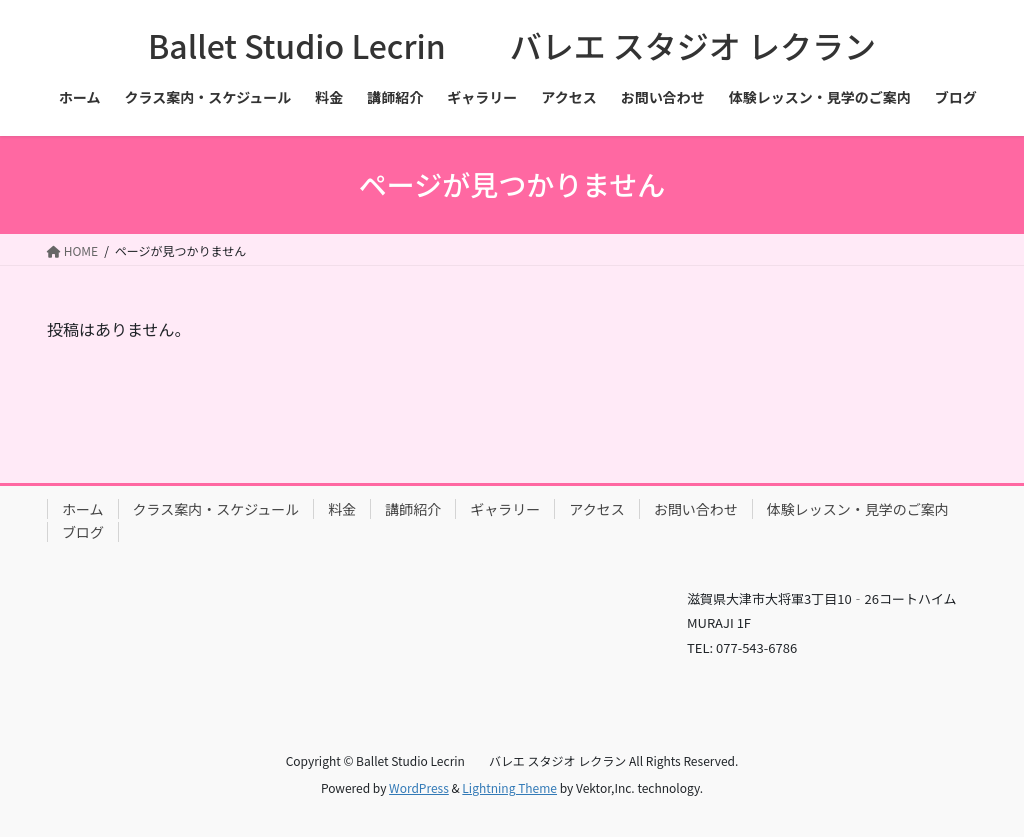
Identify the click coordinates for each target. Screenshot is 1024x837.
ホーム (83, 509)
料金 (342, 509)
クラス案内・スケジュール (216, 509)
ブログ (83, 532)
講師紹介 (413, 509)
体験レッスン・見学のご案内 (858, 509)
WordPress (419, 787)
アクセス (596, 509)
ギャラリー (505, 509)
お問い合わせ (696, 509)
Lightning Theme (509, 787)
